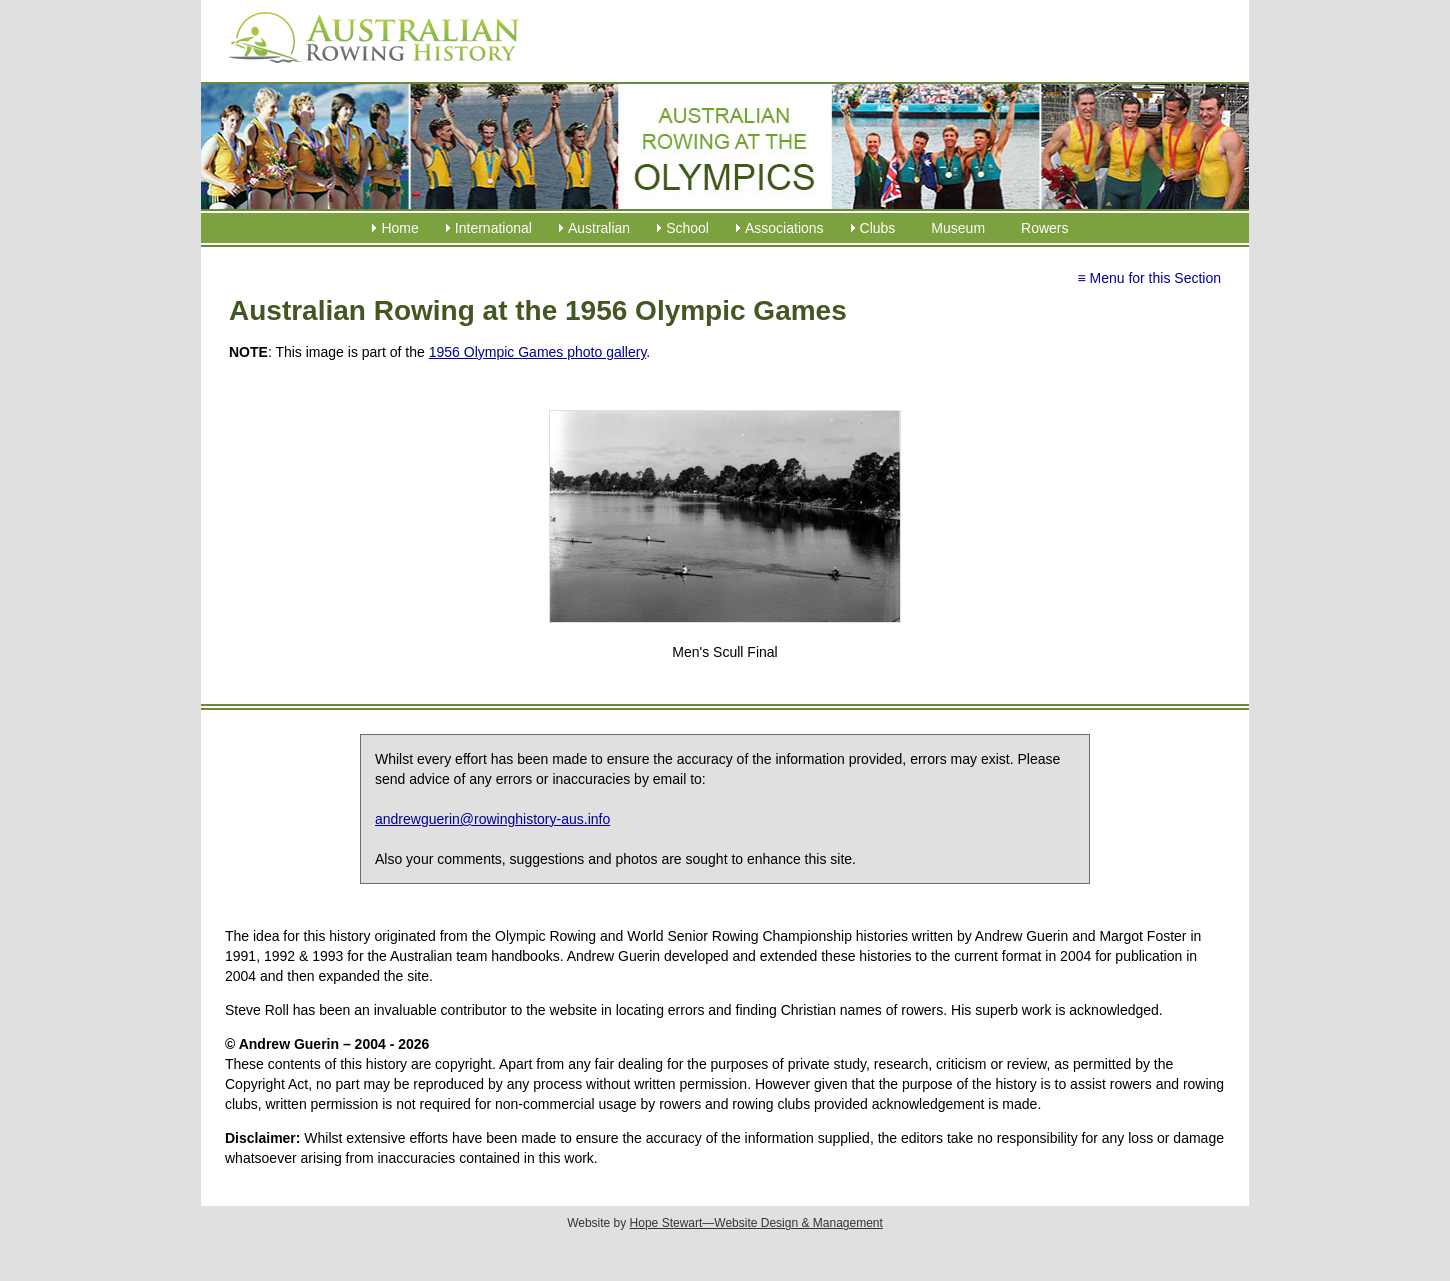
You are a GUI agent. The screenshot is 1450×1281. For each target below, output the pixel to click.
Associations (784, 228)
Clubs (878, 228)
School (687, 228)
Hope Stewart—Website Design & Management (756, 1223)
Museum (958, 228)
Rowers (1044, 228)
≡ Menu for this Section (1149, 278)
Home (399, 228)
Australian (599, 228)
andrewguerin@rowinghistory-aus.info (492, 819)
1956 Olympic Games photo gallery (538, 352)
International (493, 228)
